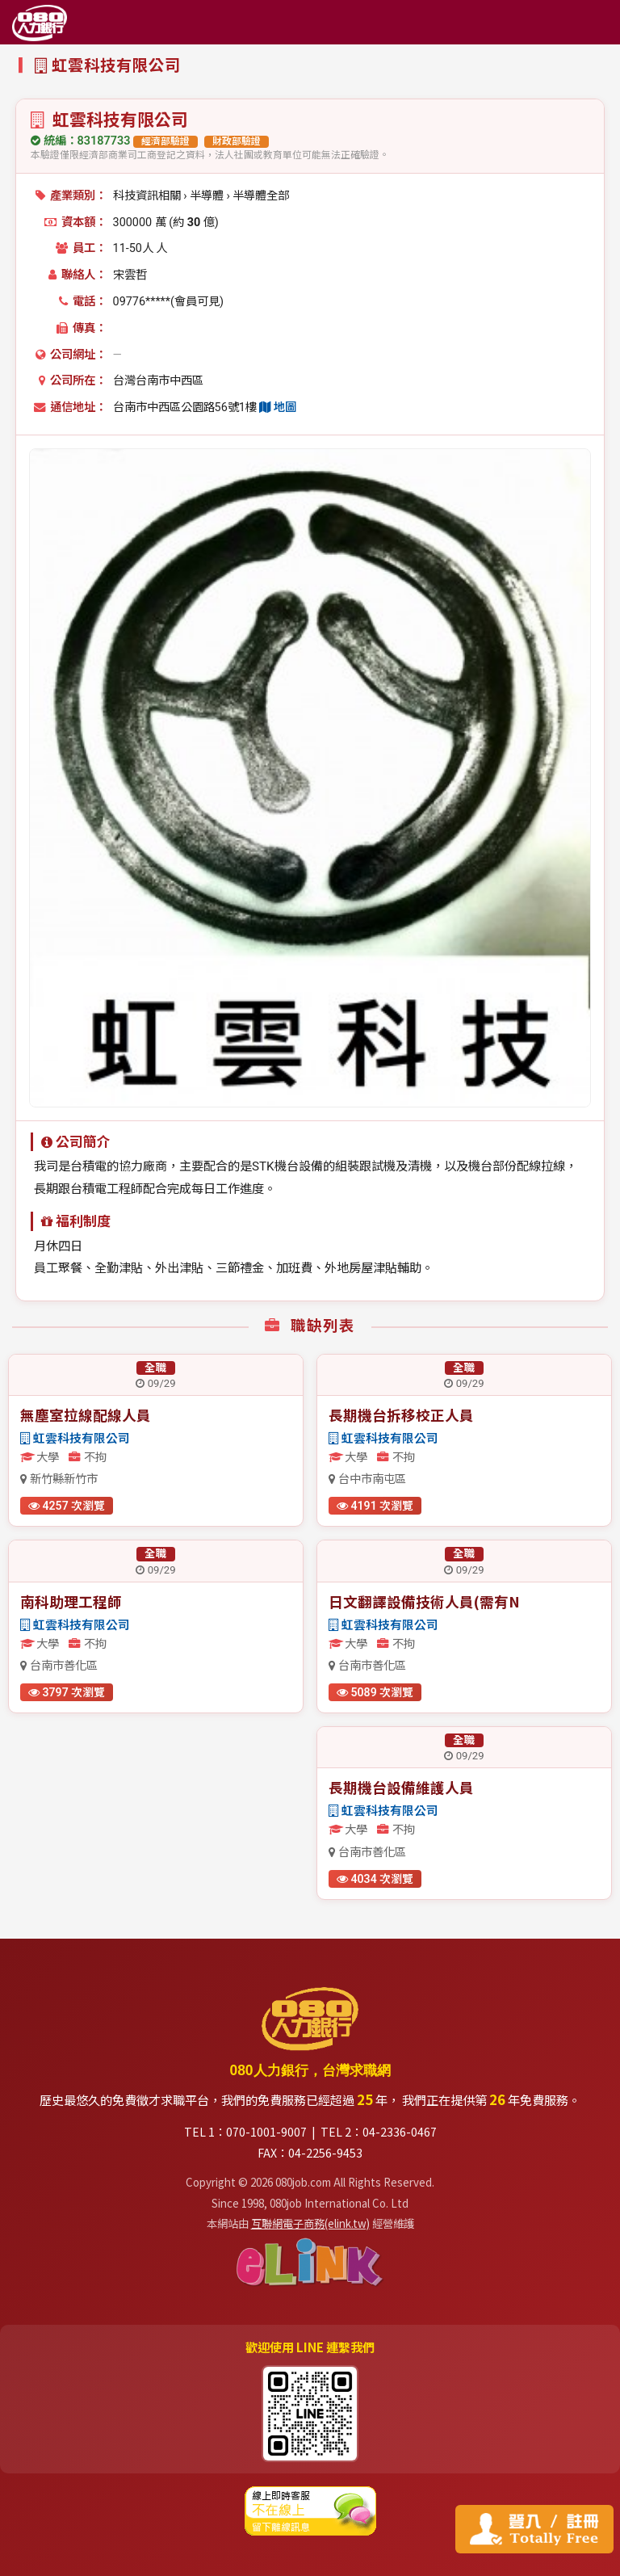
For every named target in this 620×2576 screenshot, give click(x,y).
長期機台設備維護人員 (401, 1787)
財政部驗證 (236, 141)
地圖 (277, 407)
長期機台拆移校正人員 (401, 1415)
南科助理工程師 (71, 1601)
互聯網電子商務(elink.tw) (310, 2223)
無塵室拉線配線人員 (85, 1415)
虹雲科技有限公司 (75, 1438)
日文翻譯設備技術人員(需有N (424, 1601)
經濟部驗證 (165, 141)
